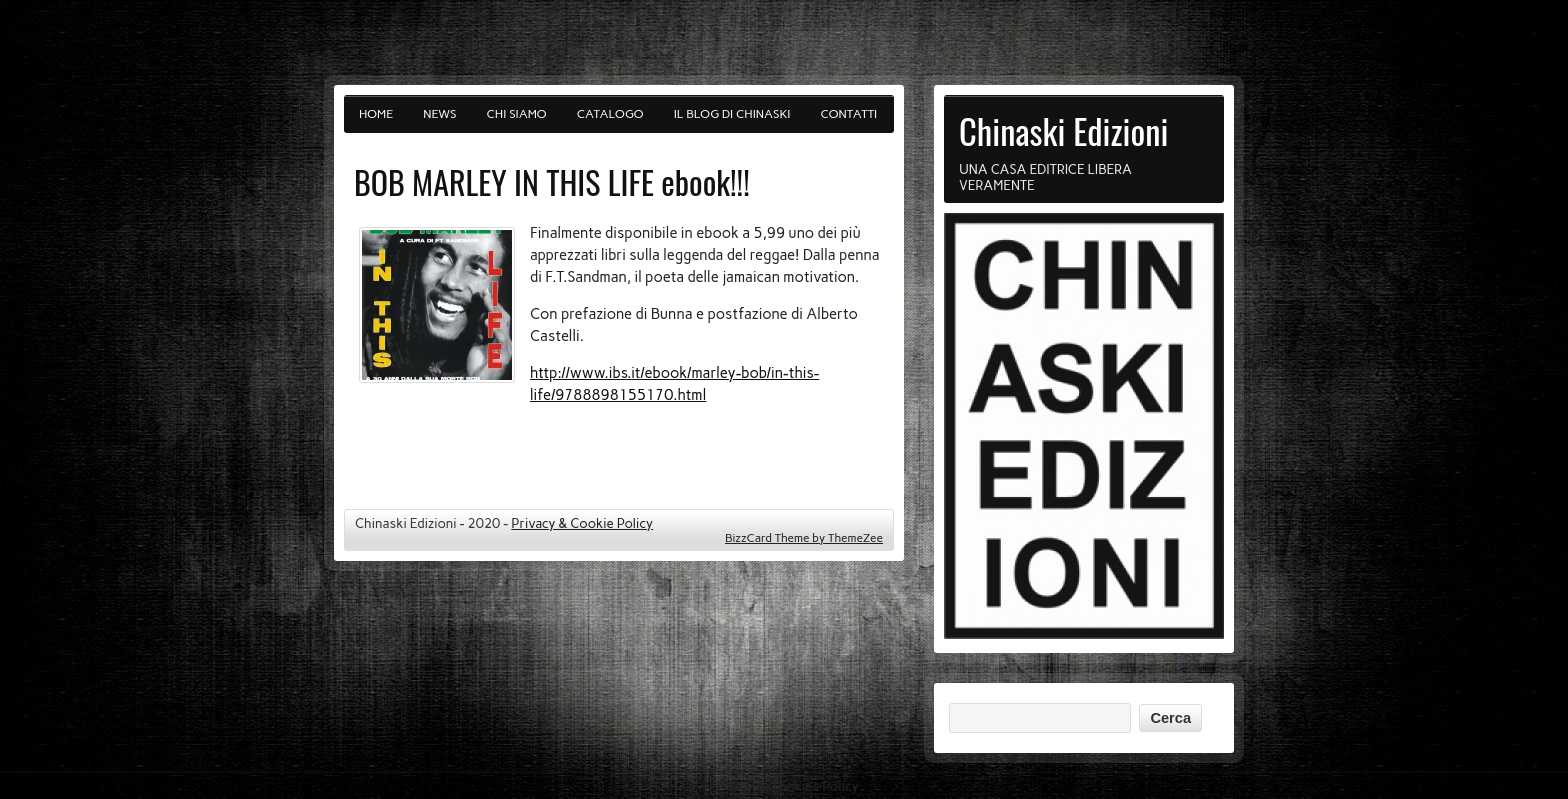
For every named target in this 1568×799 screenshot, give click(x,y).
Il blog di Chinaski (732, 114)
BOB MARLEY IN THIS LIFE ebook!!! (552, 181)
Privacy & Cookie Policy (582, 523)
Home (376, 114)
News (439, 114)
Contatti (849, 114)
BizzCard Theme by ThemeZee (804, 538)
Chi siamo (517, 114)
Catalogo (610, 114)
